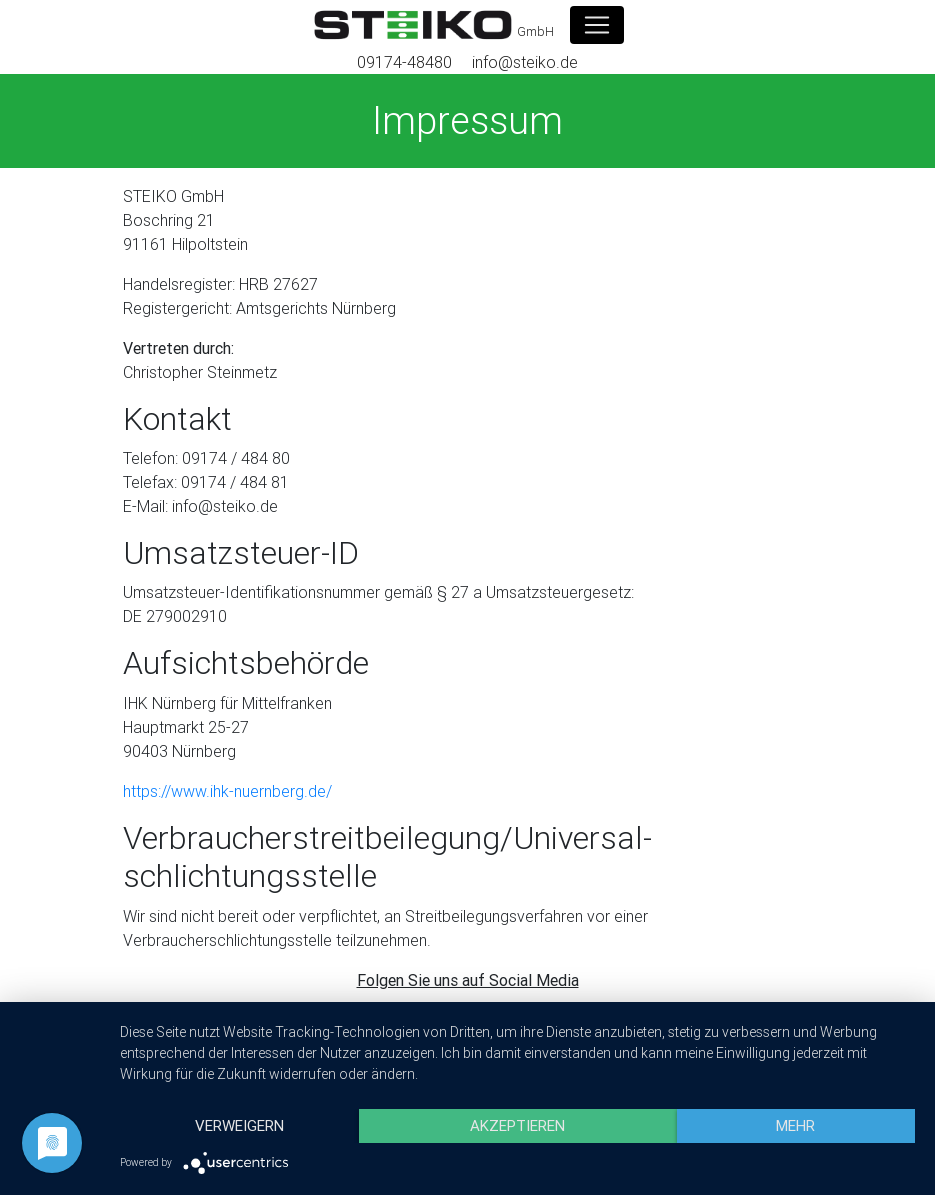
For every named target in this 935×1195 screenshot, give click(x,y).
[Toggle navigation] (597, 25)
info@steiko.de (525, 62)
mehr (795, 1125)
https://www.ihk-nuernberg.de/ (227, 791)
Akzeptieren (517, 1125)
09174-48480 (404, 62)
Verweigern (239, 1125)
